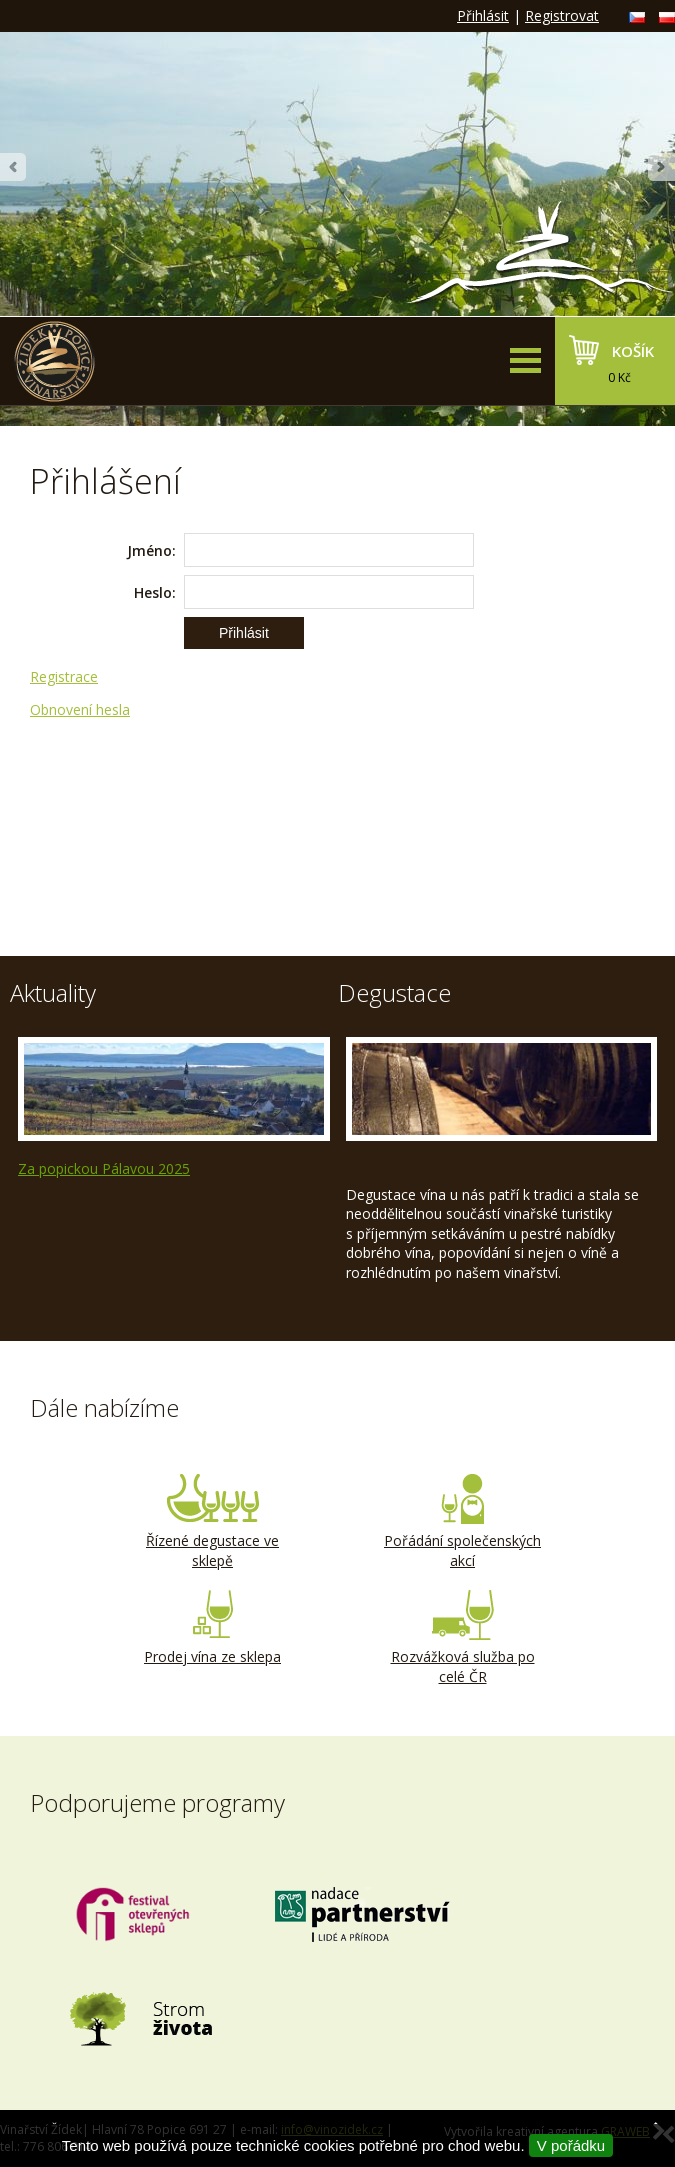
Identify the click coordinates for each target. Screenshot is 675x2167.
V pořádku (571, 2145)
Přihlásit (483, 15)
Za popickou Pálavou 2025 (104, 1168)
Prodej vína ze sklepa (213, 1628)
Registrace (64, 676)
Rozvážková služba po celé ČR (463, 1638)
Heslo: (155, 592)
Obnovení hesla (80, 709)
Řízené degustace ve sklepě (213, 1522)
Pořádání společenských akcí (463, 1522)
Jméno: (151, 550)
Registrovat (562, 15)
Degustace (394, 992)
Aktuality (53, 992)
